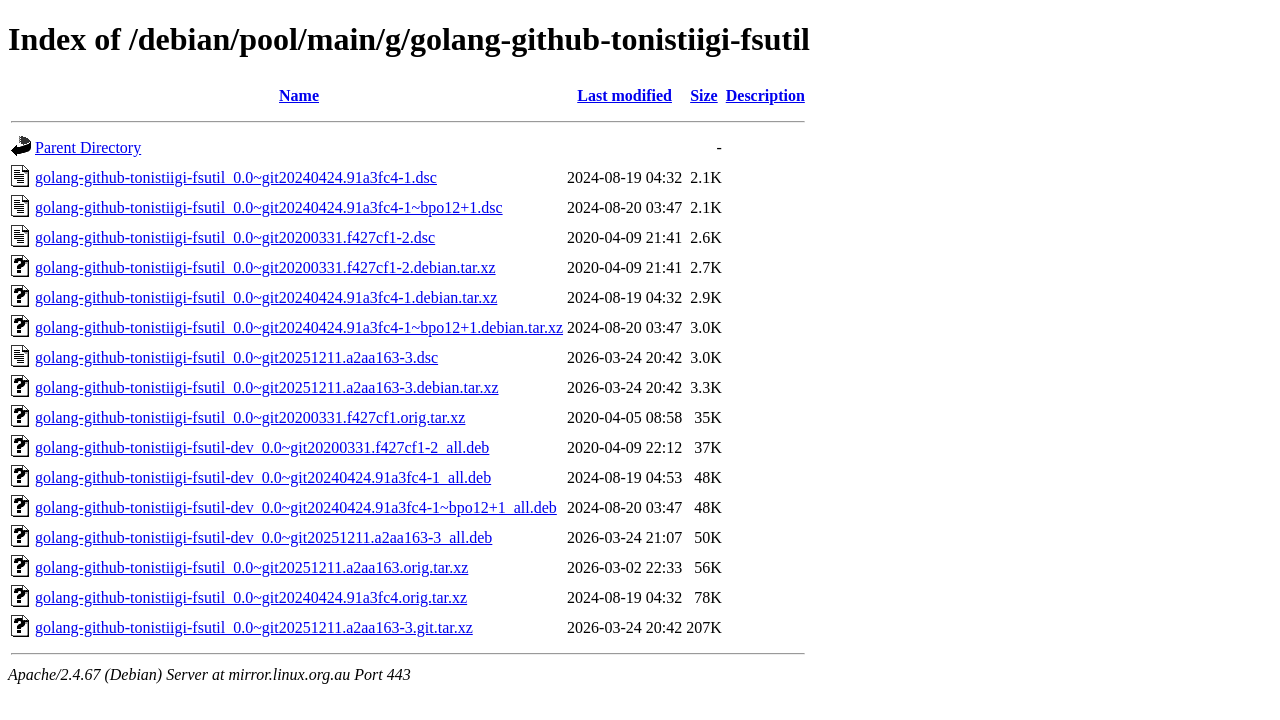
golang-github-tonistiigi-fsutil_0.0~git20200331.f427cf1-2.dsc (235, 237)
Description (765, 95)
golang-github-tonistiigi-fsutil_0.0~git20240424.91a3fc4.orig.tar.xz (251, 597)
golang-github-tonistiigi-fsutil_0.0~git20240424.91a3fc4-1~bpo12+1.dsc (269, 207)
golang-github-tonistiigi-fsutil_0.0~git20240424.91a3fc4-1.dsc (236, 177)
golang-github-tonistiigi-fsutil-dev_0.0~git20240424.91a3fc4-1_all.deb (263, 477)
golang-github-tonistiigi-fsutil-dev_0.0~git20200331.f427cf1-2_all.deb (262, 447)
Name (299, 95)
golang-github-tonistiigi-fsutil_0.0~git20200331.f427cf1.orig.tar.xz (250, 417)
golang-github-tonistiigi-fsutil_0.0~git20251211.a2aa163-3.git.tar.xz (254, 627)
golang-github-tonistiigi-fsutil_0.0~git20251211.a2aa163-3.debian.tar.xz (267, 387)
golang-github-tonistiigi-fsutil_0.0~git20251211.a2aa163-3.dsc (236, 357)
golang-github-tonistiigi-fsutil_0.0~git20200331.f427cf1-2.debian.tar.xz (265, 267)
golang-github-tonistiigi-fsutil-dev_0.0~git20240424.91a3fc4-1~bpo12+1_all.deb (296, 507)
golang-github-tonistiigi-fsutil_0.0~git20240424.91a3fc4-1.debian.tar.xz (266, 297)
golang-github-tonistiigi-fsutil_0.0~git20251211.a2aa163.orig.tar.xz (251, 567)
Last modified (624, 95)
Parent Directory (88, 147)
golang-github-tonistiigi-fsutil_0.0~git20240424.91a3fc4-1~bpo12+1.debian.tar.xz (299, 327)
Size (704, 95)
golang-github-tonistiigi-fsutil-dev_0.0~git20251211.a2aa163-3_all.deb (263, 537)
